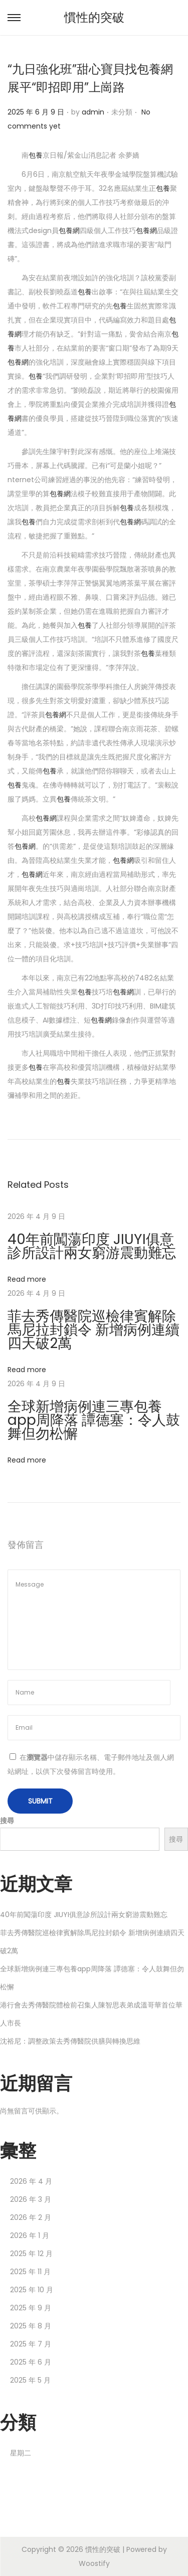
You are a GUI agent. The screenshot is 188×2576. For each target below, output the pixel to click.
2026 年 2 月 (30, 2217)
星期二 (20, 2453)
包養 (36, 155)
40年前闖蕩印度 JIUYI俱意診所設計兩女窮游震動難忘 (92, 1246)
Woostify (94, 2563)
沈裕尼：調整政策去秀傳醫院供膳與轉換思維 (70, 2041)
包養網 (69, 231)
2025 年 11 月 (30, 2272)
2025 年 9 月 (30, 2308)
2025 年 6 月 (30, 2362)
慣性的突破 (94, 17)
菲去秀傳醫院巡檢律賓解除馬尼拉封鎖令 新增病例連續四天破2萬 (93, 1329)
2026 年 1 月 (29, 2235)
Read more (27, 1279)
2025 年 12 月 (31, 2254)
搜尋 (7, 1821)
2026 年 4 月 (31, 2181)
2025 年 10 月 (31, 2290)
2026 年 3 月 (30, 2199)
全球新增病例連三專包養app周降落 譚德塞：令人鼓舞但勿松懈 (94, 1420)
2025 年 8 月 (30, 2326)
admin (93, 112)
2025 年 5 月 (30, 2380)
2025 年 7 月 (30, 2344)
